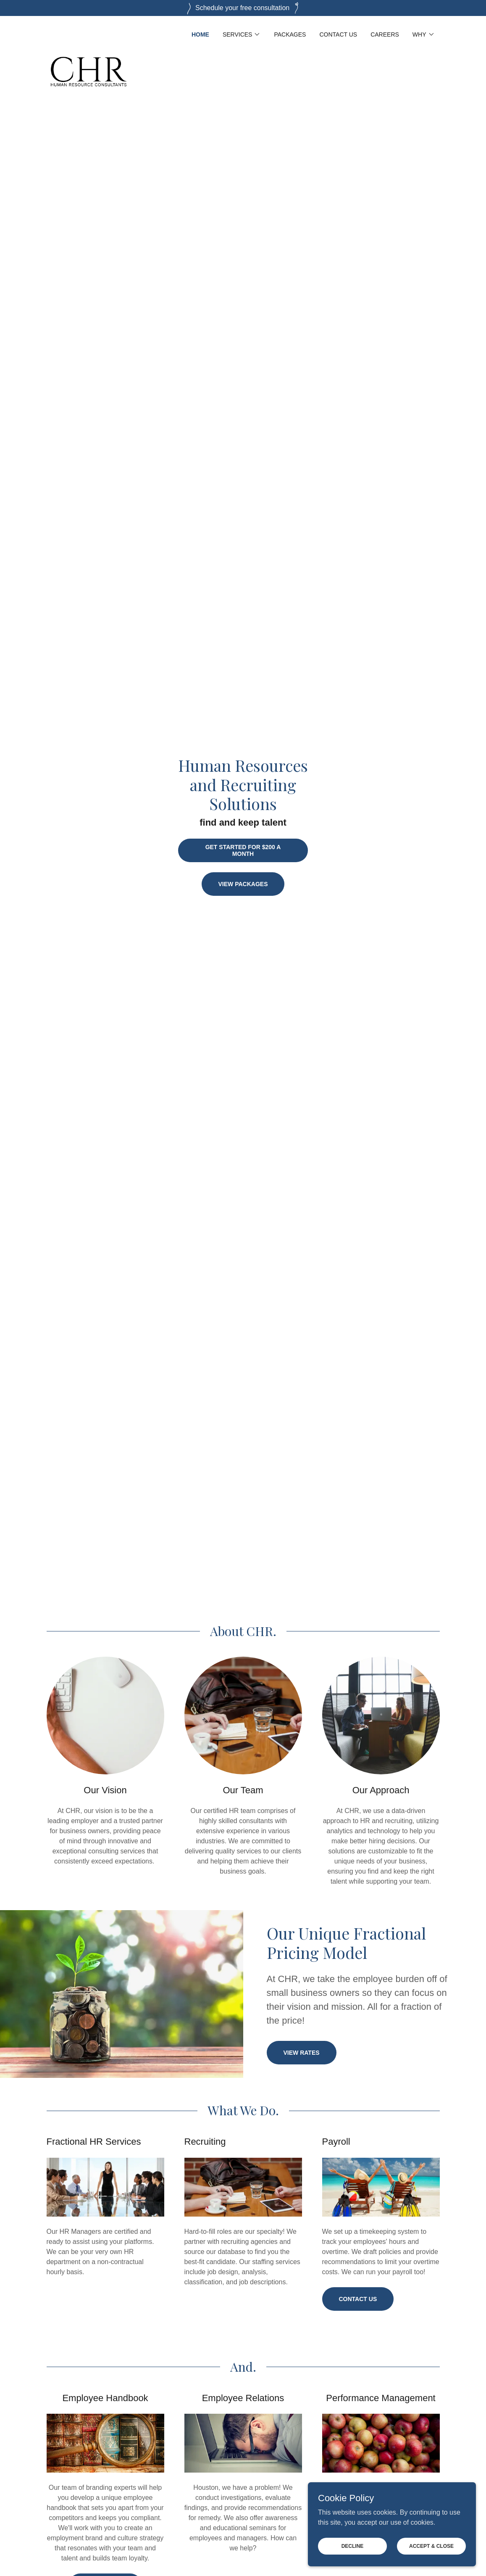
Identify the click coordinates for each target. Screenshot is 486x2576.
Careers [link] (384, 34)
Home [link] (200, 34)
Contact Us (358, 2299)
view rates (302, 2052)
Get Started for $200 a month (243, 850)
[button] (242, 34)
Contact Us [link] (338, 34)
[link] (89, 32)
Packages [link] (290, 34)
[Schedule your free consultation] (243, 8)
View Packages (243, 884)
